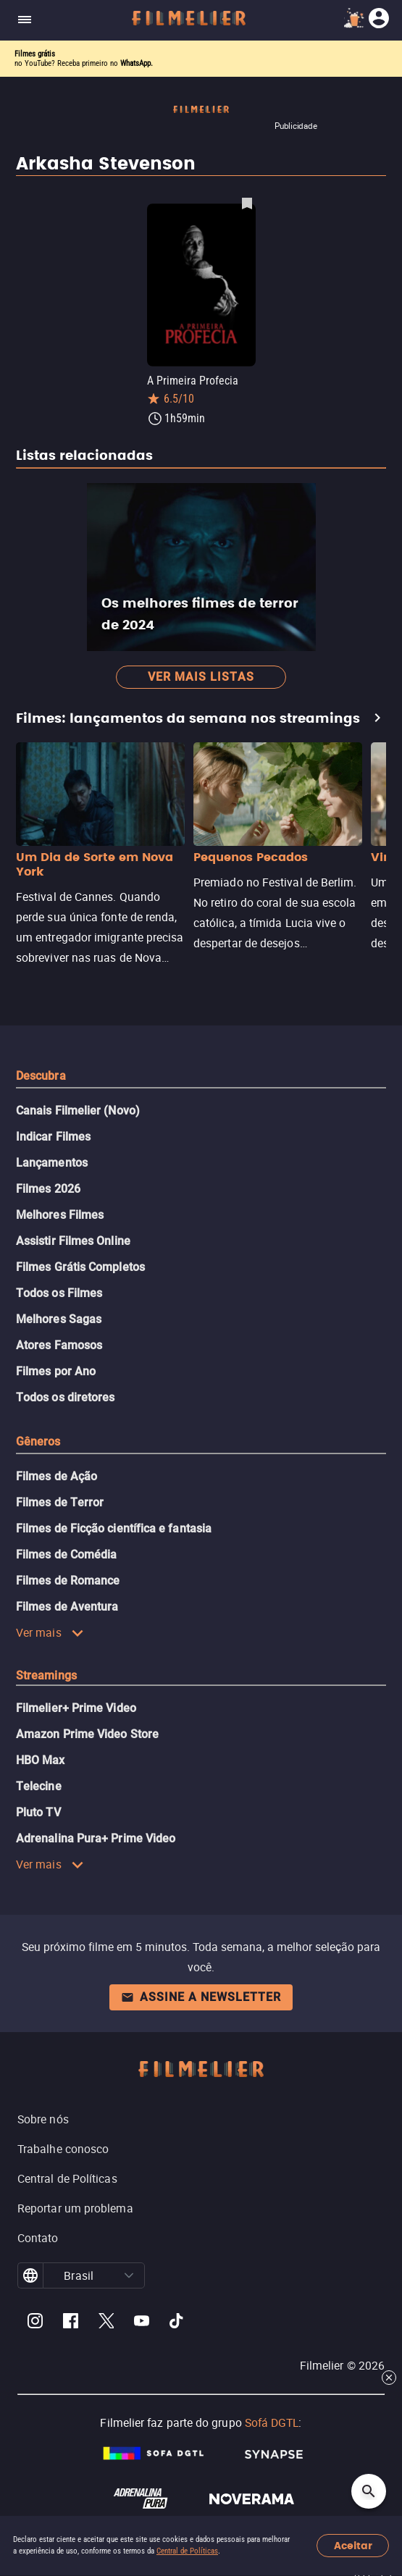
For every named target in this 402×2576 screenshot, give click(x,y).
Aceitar (353, 2546)
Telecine (39, 1786)
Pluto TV (38, 1812)
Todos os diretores (65, 1397)
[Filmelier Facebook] (70, 2323)
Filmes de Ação (56, 1476)
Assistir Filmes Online (73, 1241)
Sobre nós (43, 2119)
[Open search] (368, 2491)
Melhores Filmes (60, 1215)
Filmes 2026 (48, 1189)
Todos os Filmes (59, 1293)
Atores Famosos (59, 1345)
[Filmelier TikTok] (177, 2323)
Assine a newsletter (201, 1997)
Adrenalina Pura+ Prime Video (95, 1838)
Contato (38, 2238)
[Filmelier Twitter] (106, 2323)
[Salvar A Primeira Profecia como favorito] (247, 202)
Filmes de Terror (60, 1502)
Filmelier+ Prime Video (76, 1708)
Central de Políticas (187, 2551)
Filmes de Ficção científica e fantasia (114, 1528)
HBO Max (40, 1760)
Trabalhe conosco (63, 2149)
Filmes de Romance (68, 1580)
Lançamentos (52, 1163)
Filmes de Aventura (67, 1607)
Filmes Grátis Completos (80, 1267)
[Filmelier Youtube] (141, 2323)
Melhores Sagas (58, 1319)
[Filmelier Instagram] (35, 2323)
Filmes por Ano (56, 1371)
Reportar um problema (75, 2208)
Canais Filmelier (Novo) (78, 1110)
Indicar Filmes (53, 1137)
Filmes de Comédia (66, 1554)
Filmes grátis (34, 54)
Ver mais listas (201, 677)
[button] (129, 2275)
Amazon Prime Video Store (87, 1734)
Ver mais (50, 1632)
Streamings (46, 1675)
